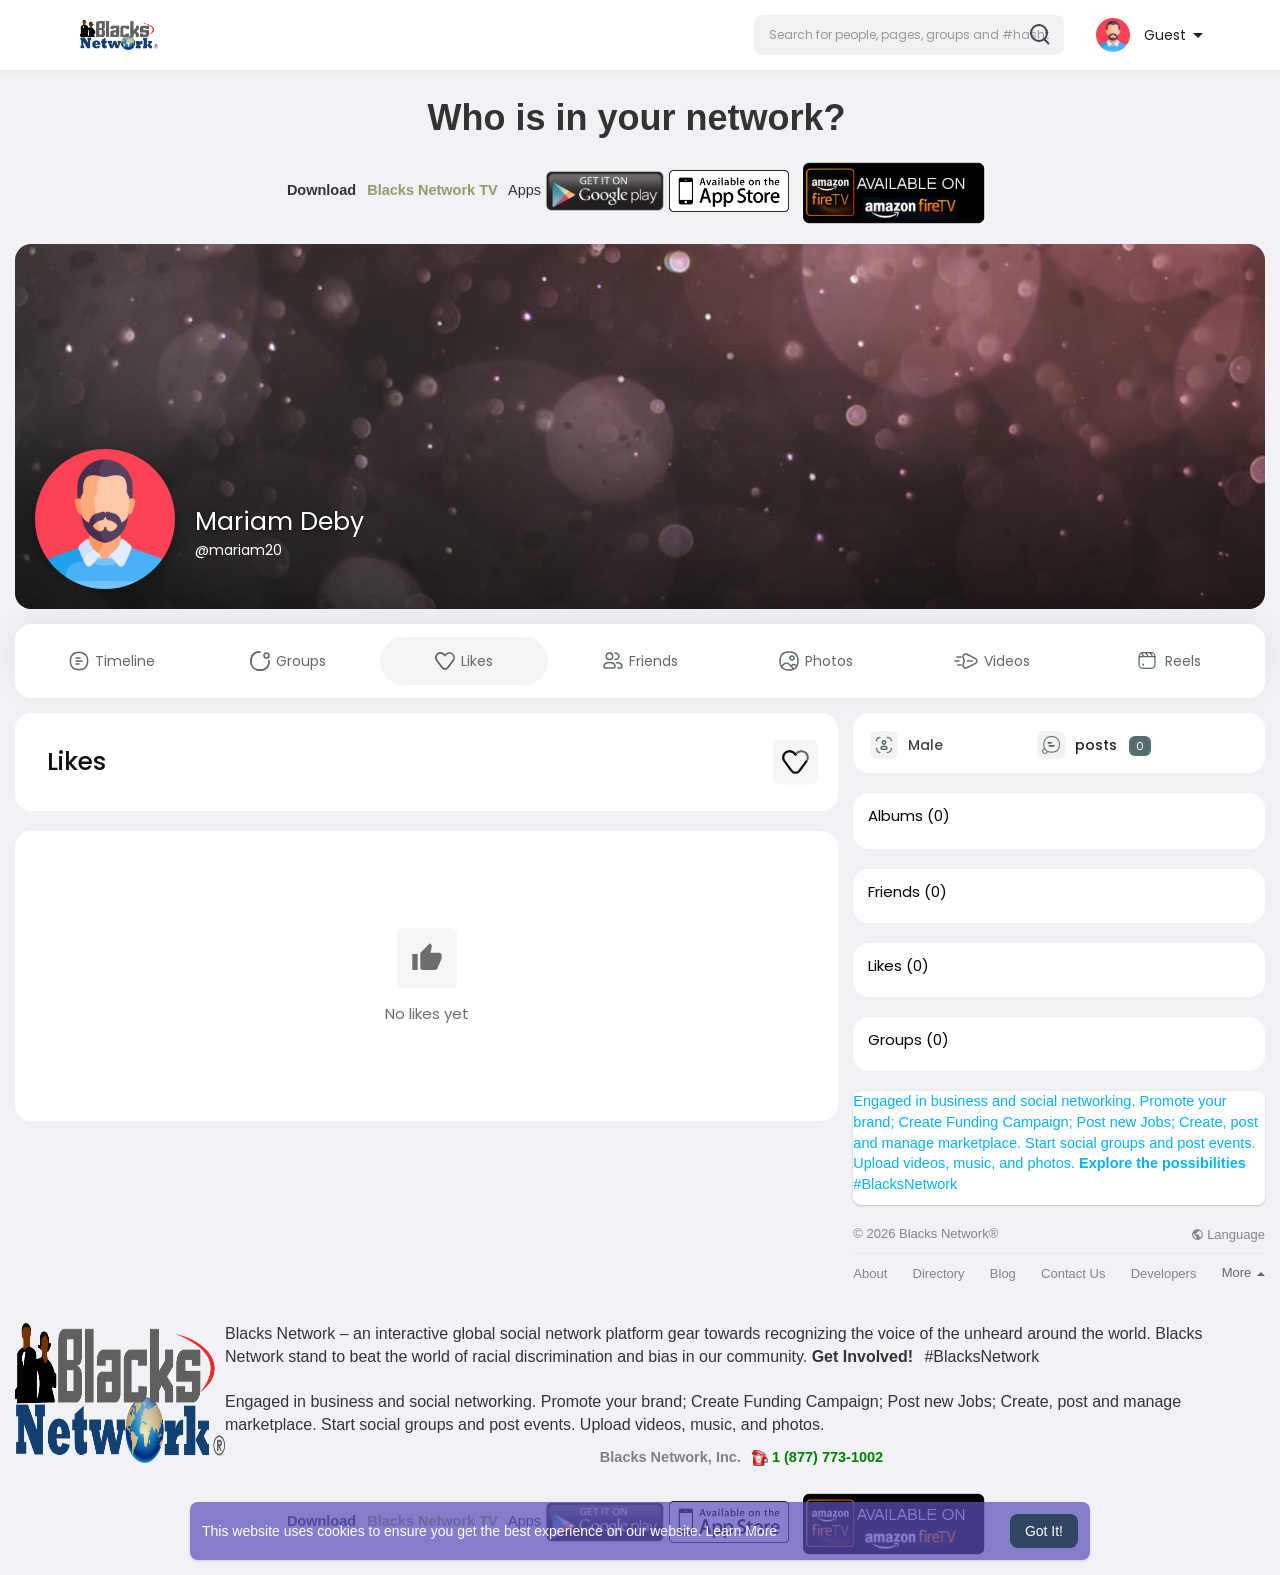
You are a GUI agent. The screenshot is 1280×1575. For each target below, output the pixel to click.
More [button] (1243, 1272)
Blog (1003, 1273)
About (870, 1273)
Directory (939, 1273)
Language (1228, 1234)
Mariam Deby (279, 521)
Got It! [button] (1044, 1531)
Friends (894, 892)
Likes (885, 966)
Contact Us (1073, 1273)
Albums (895, 816)
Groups (895, 1040)
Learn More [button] (742, 1531)
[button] (909, 35)
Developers (1164, 1273)
